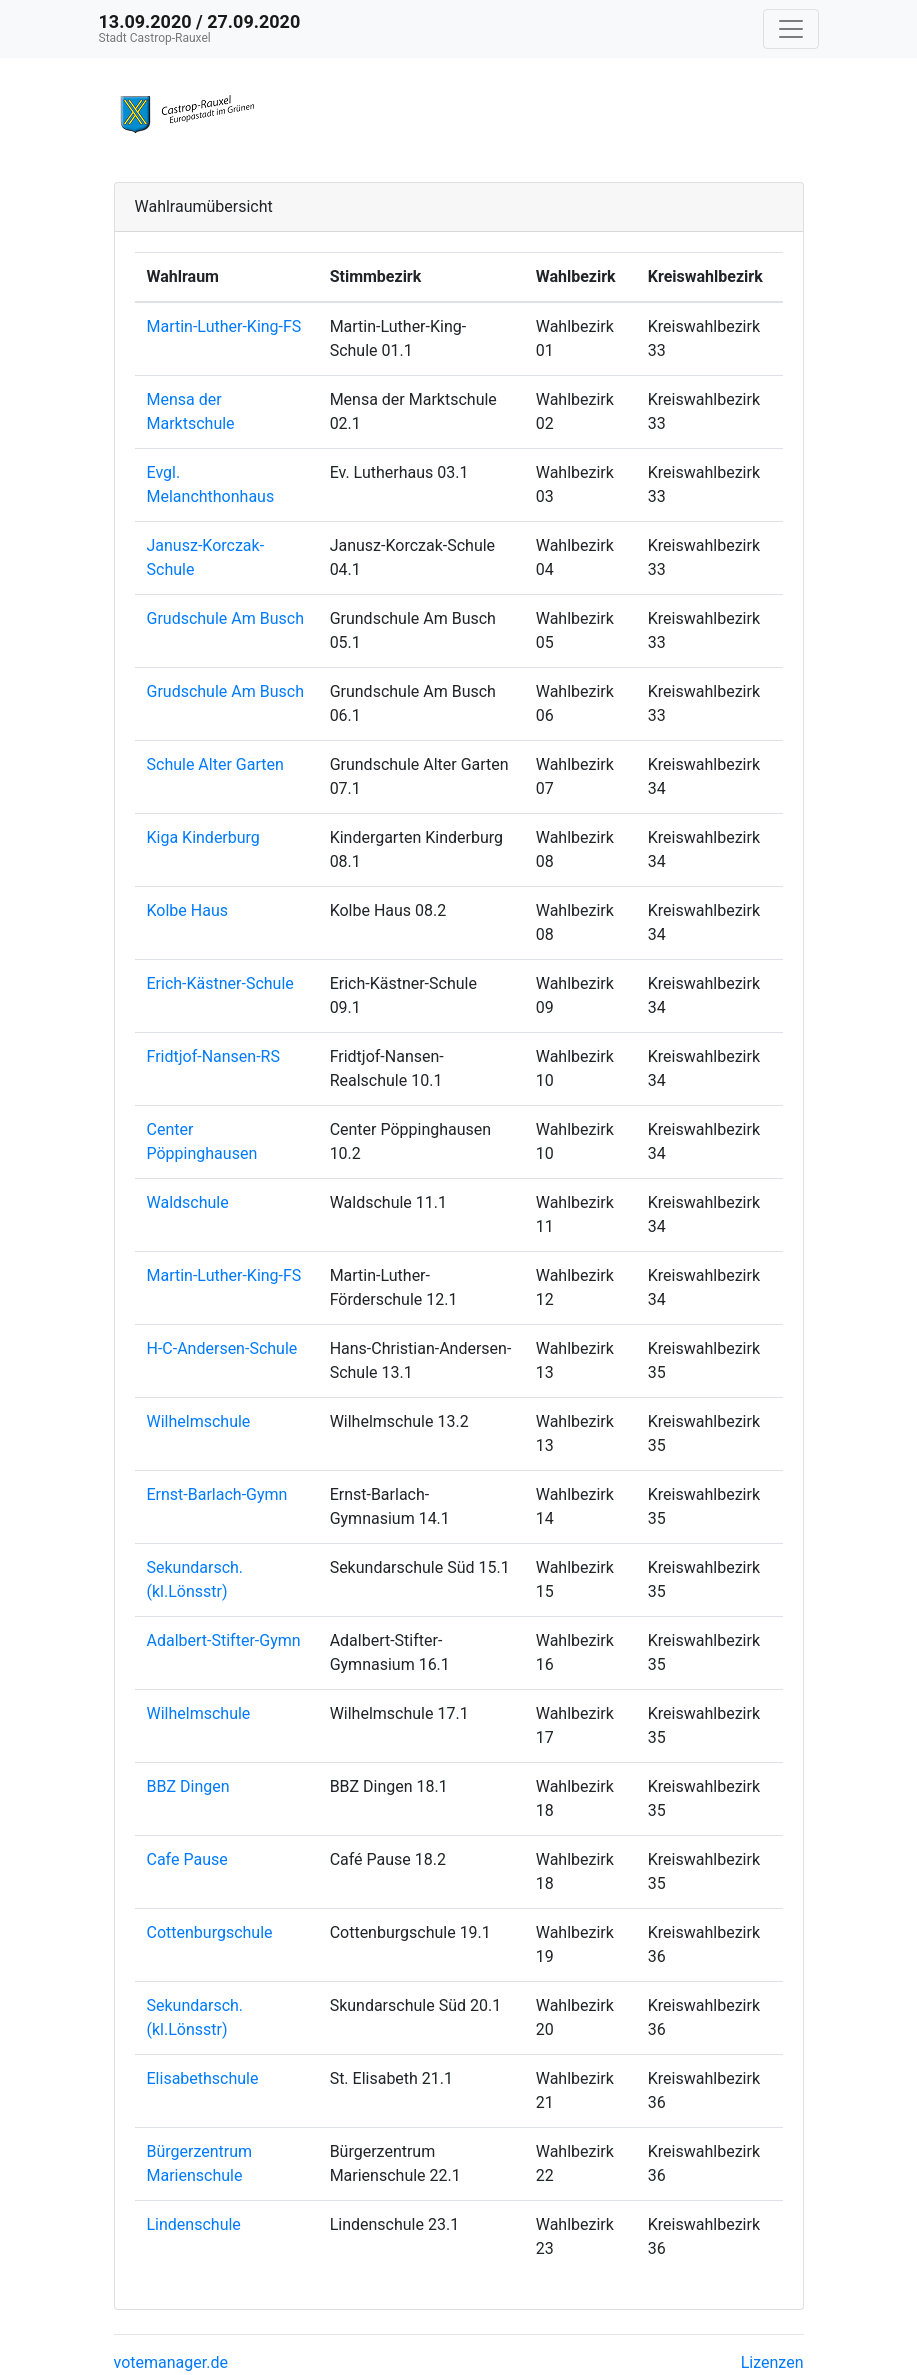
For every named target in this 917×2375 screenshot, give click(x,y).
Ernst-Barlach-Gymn (217, 1494)
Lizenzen (772, 2362)
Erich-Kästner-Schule (220, 983)
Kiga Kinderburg (203, 837)
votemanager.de (171, 2362)
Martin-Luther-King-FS (224, 326)
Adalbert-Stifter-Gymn (224, 1640)
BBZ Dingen (188, 1786)
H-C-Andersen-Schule (222, 1348)
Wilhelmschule (199, 1421)
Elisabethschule (203, 2078)
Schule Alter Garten (215, 764)
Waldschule (188, 1202)
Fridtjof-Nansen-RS (213, 1056)
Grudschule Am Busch (225, 618)
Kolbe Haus (187, 910)
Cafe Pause (187, 1859)
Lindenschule (194, 2224)
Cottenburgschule (210, 1932)
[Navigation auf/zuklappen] (791, 29)
